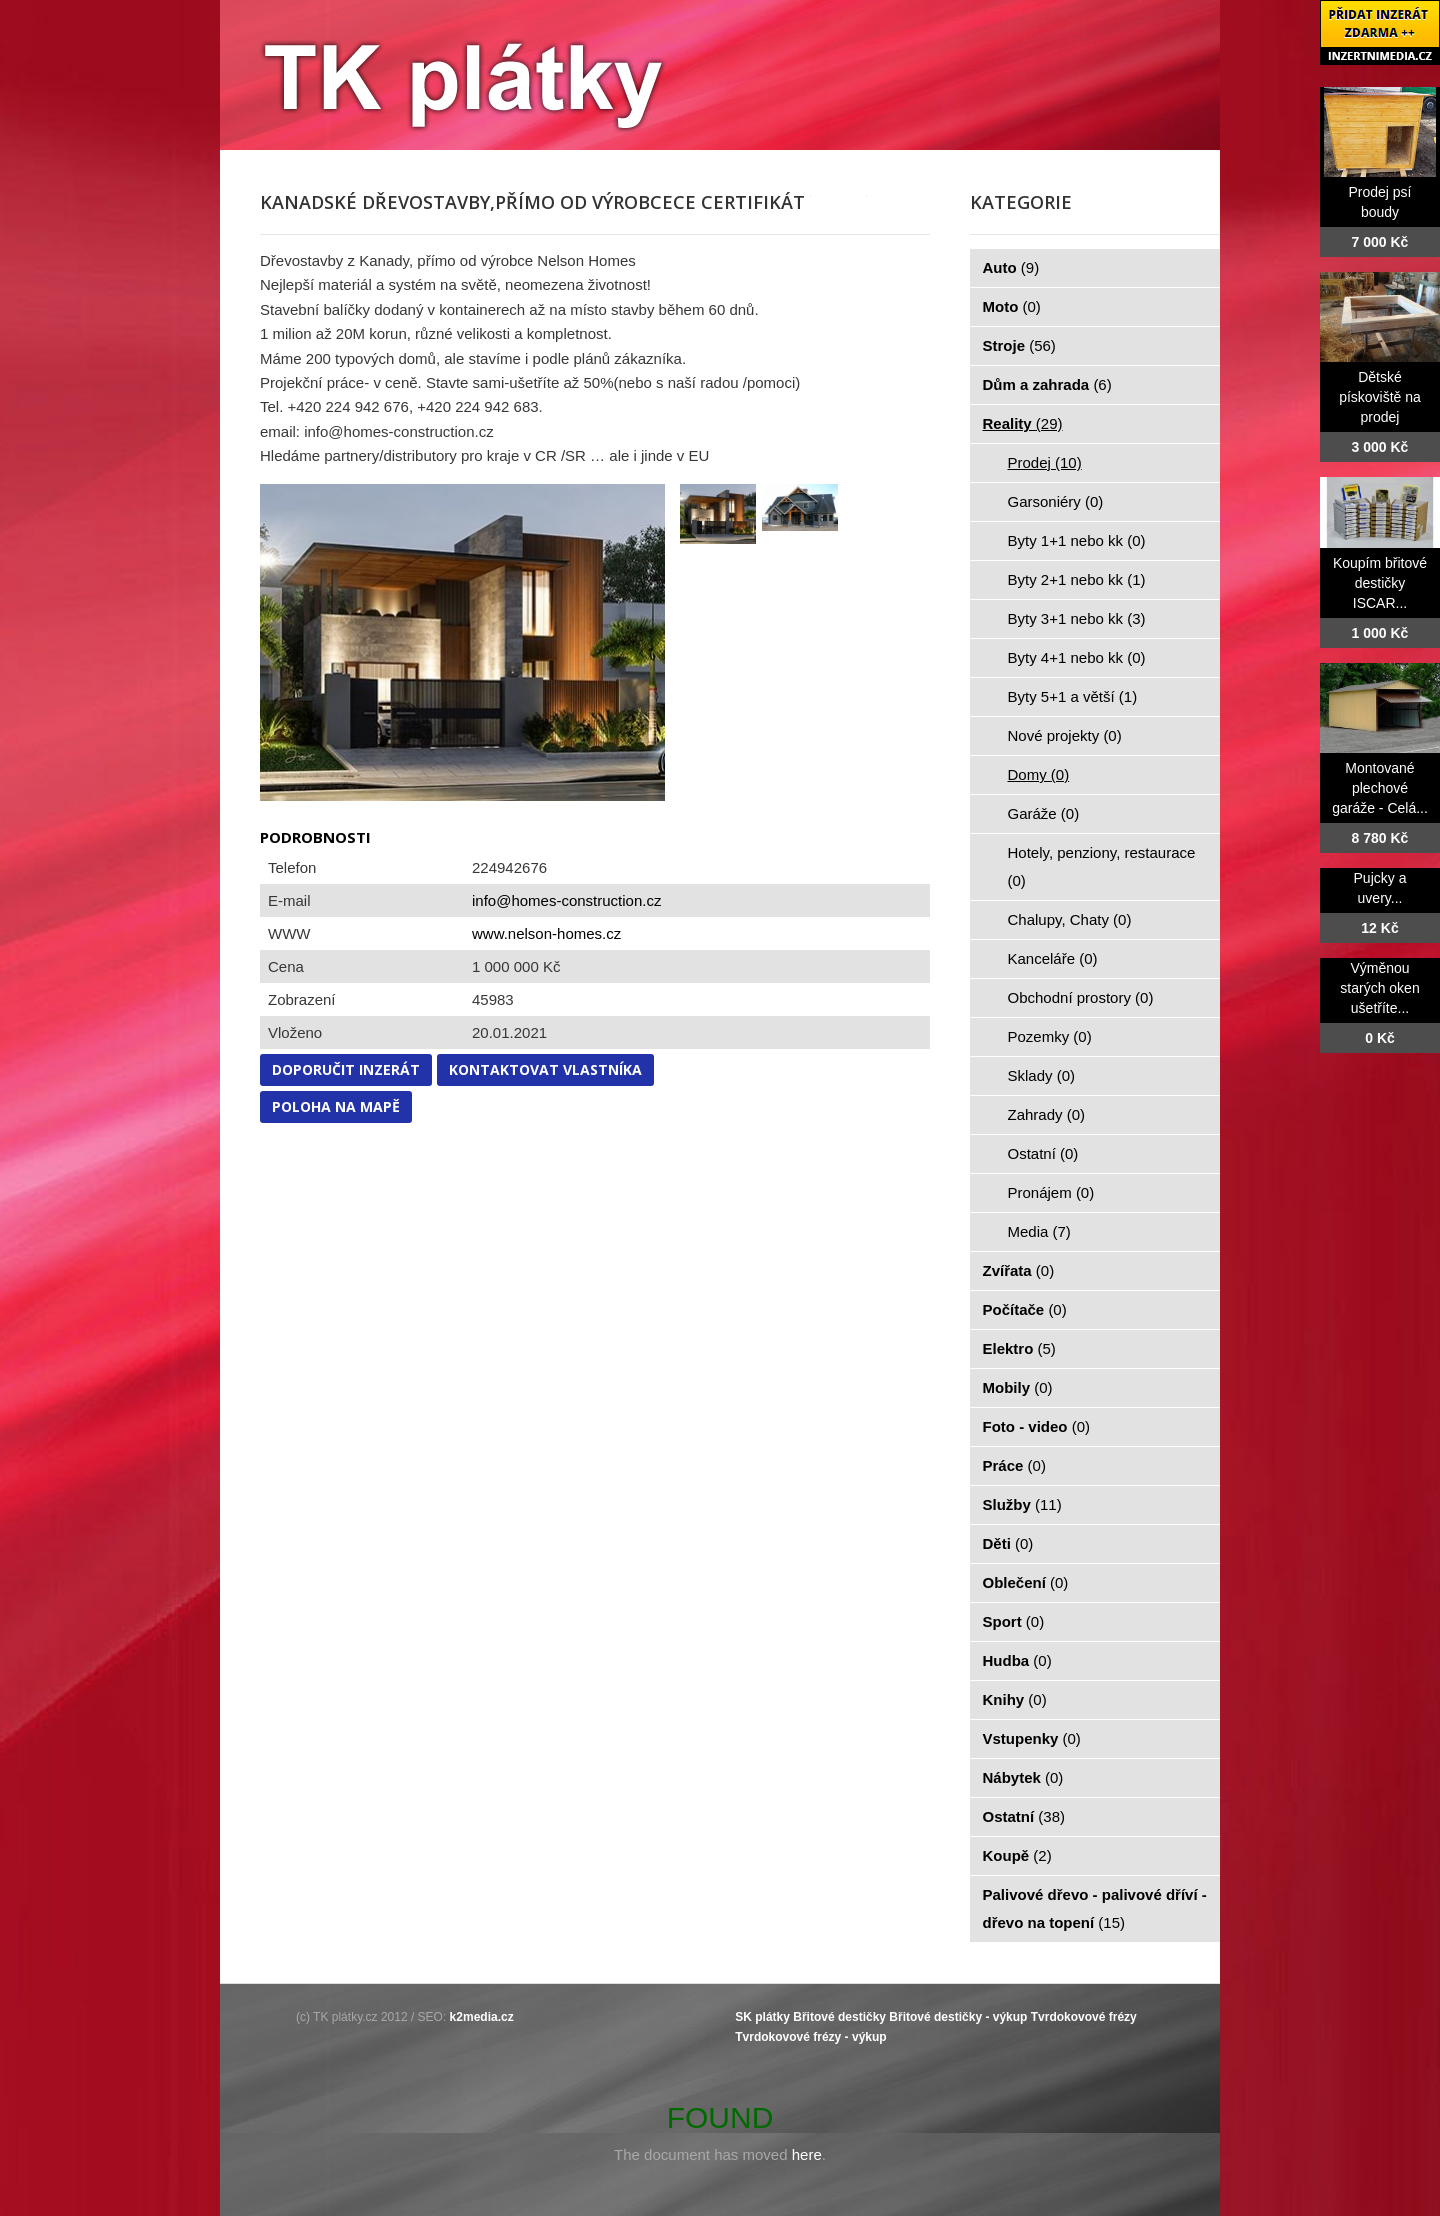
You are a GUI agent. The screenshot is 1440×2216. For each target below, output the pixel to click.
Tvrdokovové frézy (1084, 2017)
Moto (1012, 306)
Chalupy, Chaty (1070, 919)
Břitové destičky (839, 2017)
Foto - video (1037, 1426)
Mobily (1018, 1387)
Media (1039, 1231)
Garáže (1044, 813)
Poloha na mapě (336, 1106)
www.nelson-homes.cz (546, 933)
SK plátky (762, 2017)
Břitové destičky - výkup (958, 2017)
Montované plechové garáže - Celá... (1380, 788)
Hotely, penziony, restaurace (1102, 866)
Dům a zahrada (1047, 384)
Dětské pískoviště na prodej (1380, 397)
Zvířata (1019, 1270)
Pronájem (1051, 1192)
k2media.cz (482, 2017)
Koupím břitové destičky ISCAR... (1380, 583)
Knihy (1015, 1699)
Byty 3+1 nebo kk (1077, 618)
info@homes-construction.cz (566, 900)
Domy (1039, 774)
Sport (1014, 1621)
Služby (1022, 1504)
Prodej (1045, 462)
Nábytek (1023, 1777)
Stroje (1019, 345)
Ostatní (1043, 1153)
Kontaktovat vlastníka (545, 1069)
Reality (1023, 423)
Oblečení (1026, 1582)
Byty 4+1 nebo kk (1077, 657)
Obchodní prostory (1081, 997)
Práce (1014, 1465)
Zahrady (1047, 1114)
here (807, 2154)
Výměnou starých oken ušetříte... (1379, 988)
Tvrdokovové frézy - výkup (810, 2037)
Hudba (1017, 1660)
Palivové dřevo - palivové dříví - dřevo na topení (1095, 1908)
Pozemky (1050, 1036)
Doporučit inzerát (346, 1069)
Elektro (1019, 1348)
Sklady (1042, 1075)
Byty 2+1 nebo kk (1077, 579)
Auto (1011, 267)
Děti (1008, 1543)
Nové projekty (1065, 735)
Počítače (1025, 1309)
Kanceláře (1053, 958)
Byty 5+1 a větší (1073, 696)
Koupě (1017, 1855)
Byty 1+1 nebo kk (1077, 540)
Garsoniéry (1056, 501)
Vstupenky (1032, 1738)
